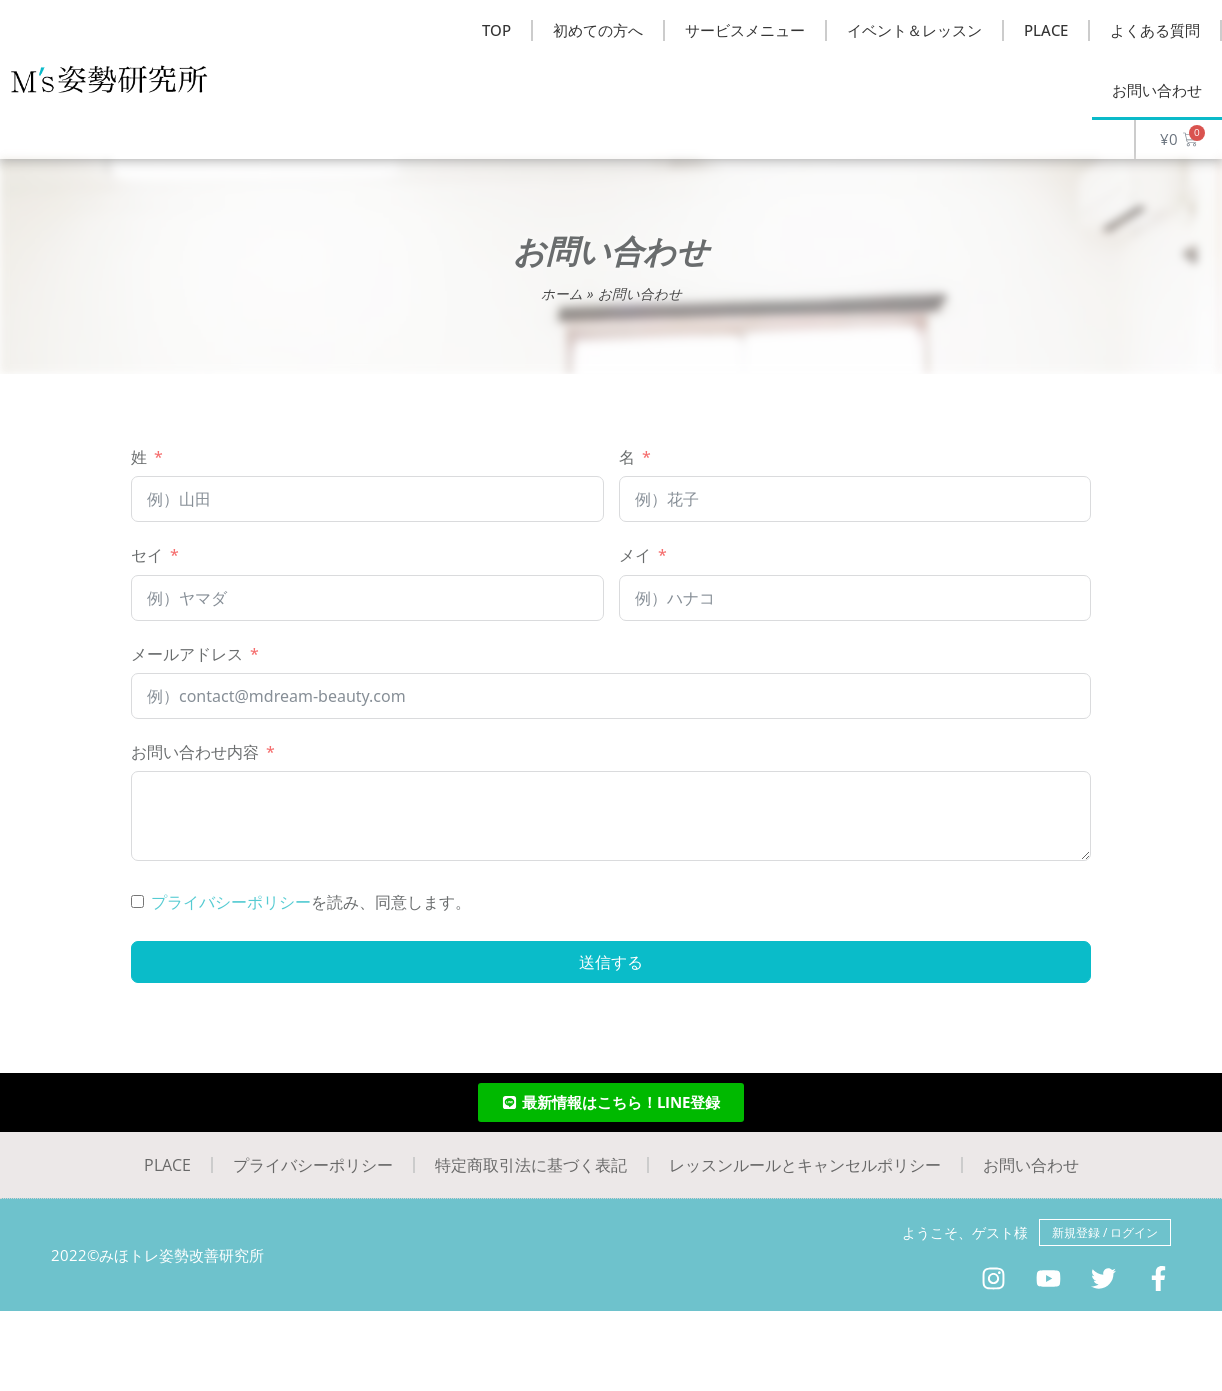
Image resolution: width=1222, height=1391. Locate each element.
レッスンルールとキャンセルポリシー (805, 1165)
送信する (611, 962)
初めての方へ (598, 30)
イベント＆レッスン (914, 30)
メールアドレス (187, 654)
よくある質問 (1155, 30)
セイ (147, 555)
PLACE (1046, 30)
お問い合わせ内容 (195, 752)
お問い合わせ (1157, 90)
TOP (496, 30)
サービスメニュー (745, 30)
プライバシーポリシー (231, 902)
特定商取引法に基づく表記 (531, 1165)
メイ (635, 555)
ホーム (562, 293)
